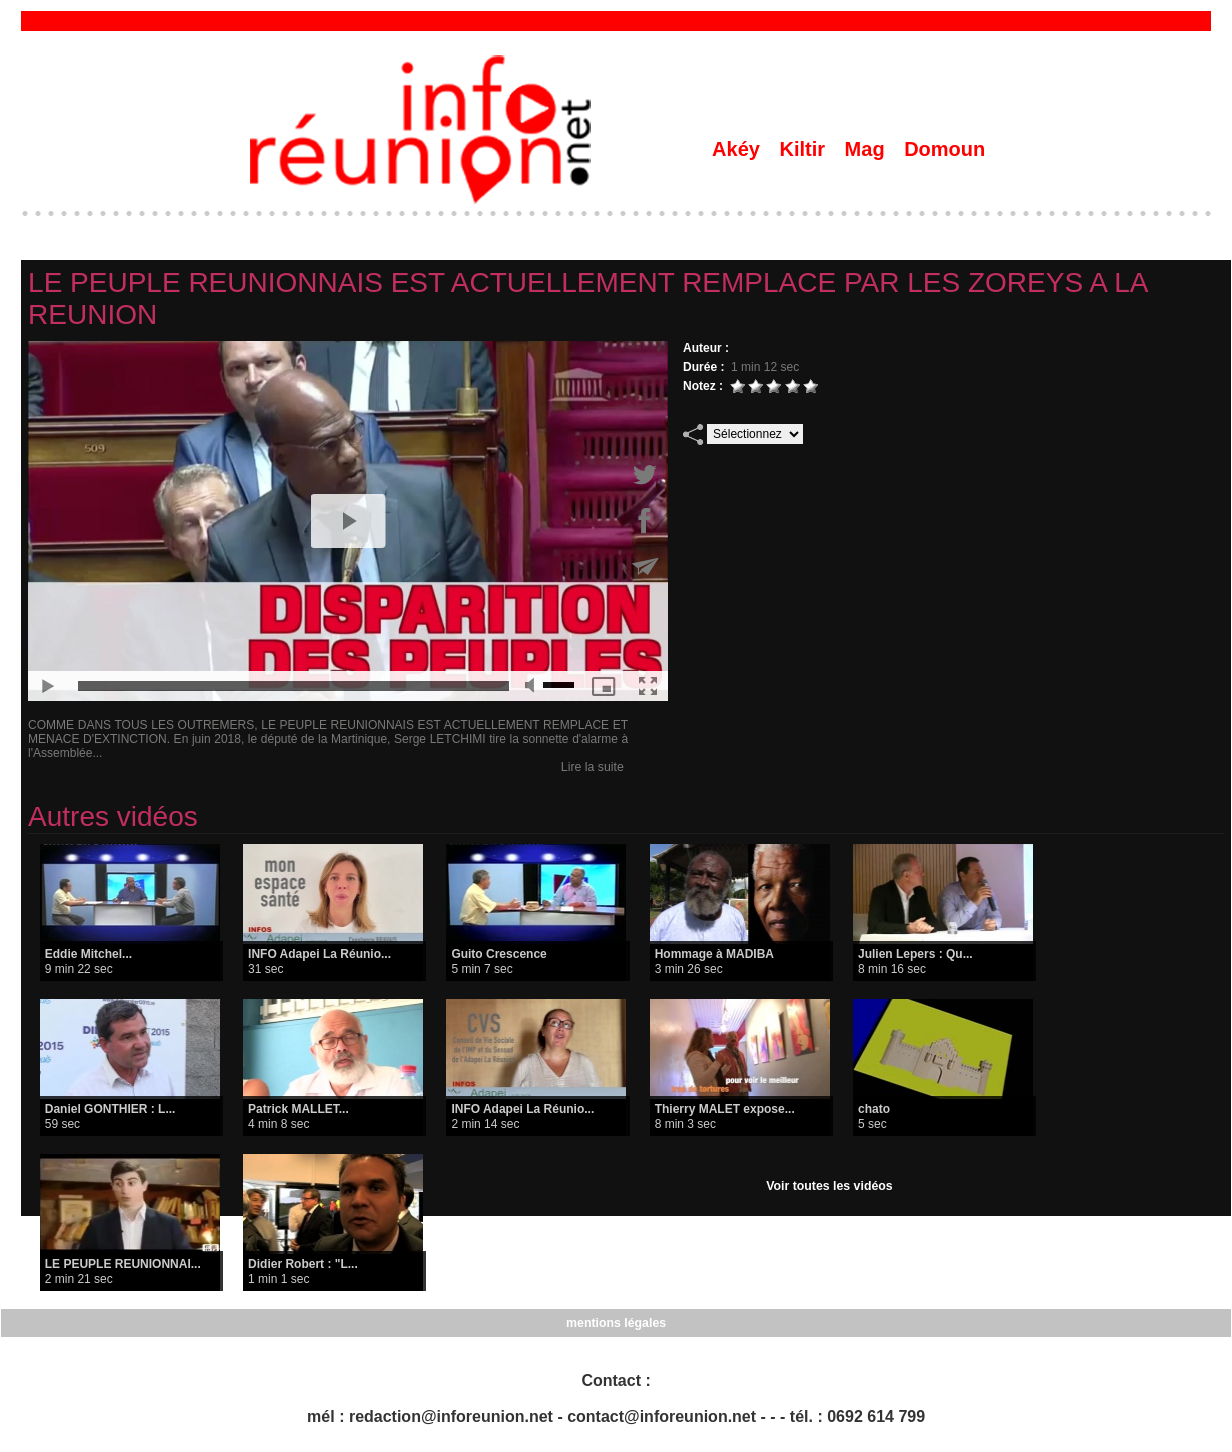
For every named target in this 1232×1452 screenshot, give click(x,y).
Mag (868, 149)
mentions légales (615, 1323)
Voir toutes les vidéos (829, 1186)
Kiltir (804, 149)
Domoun (944, 149)
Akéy (738, 149)
